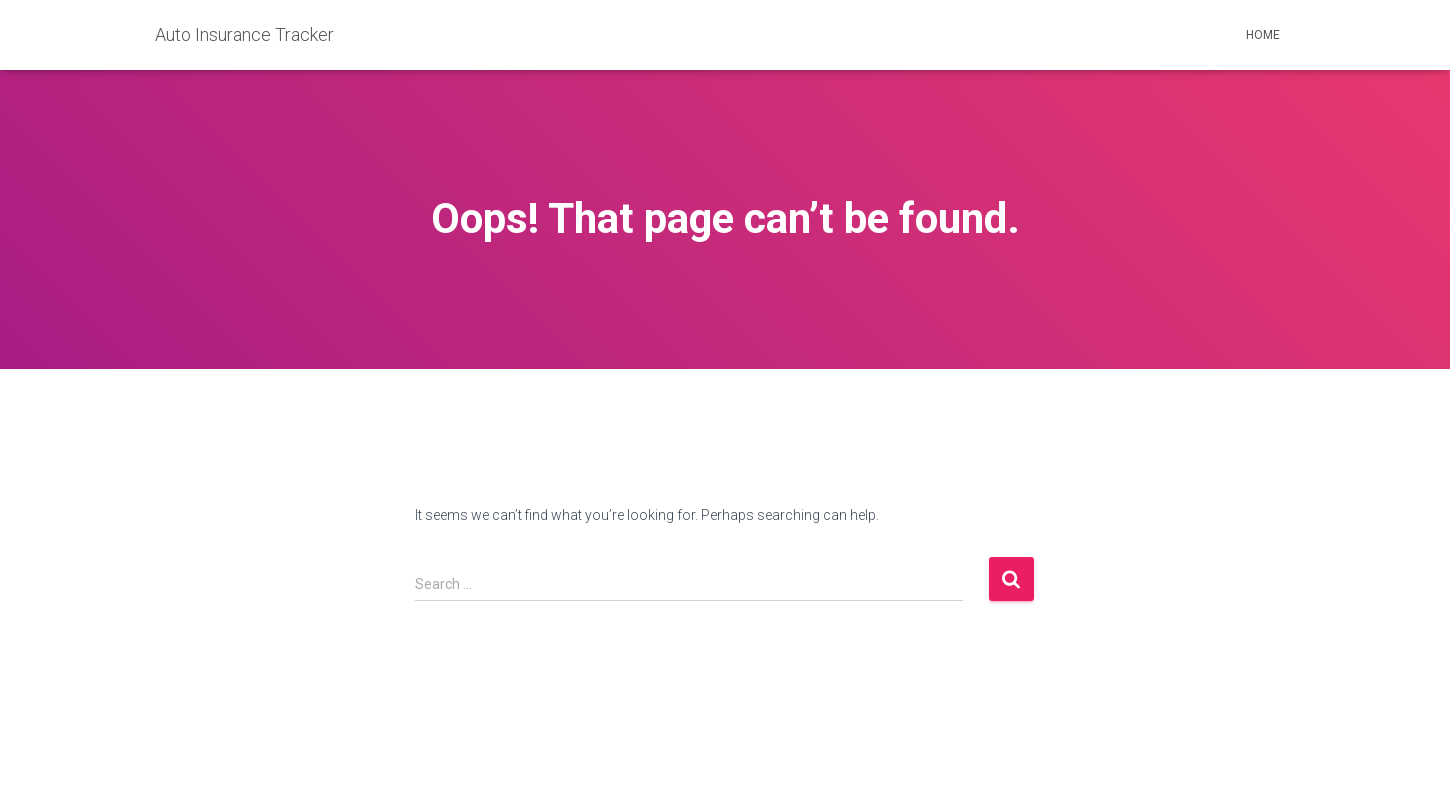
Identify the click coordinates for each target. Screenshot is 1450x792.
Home (1263, 35)
